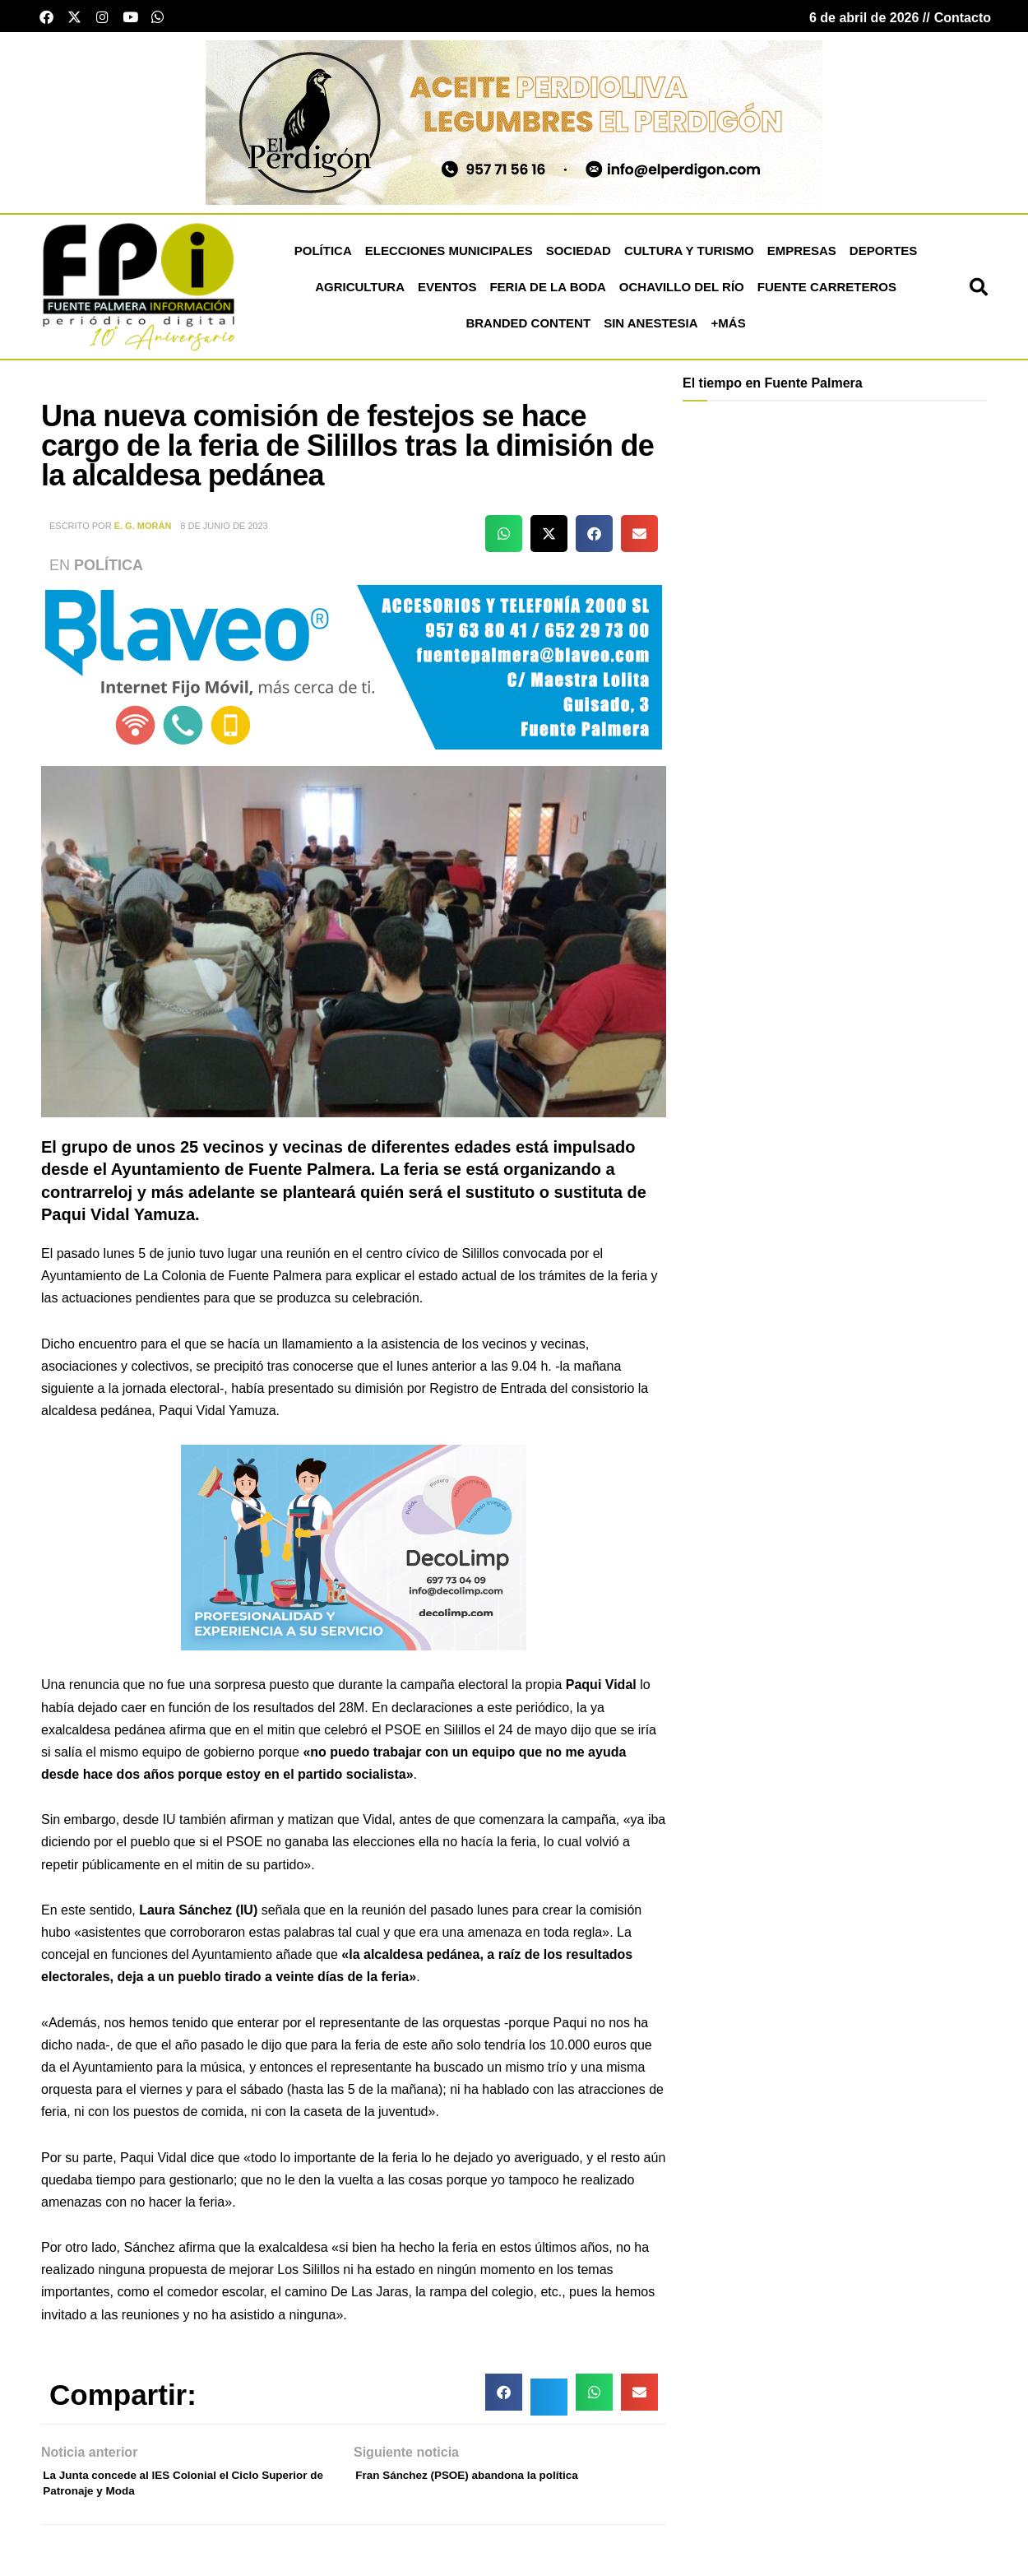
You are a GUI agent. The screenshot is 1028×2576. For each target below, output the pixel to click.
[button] (978, 295)
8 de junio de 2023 (223, 535)
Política (323, 259)
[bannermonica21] (353, 1555)
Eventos (447, 295)
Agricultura (360, 295)
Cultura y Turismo (689, 259)
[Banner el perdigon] (514, 130)
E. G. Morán (143, 535)
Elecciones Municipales (449, 259)
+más (728, 331)
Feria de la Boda (547, 295)
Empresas (801, 259)
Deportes (884, 259)
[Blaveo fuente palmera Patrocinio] (353, 674)
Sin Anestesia (650, 331)
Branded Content (527, 331)
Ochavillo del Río (681, 295)
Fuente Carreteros (826, 295)
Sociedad (578, 259)
